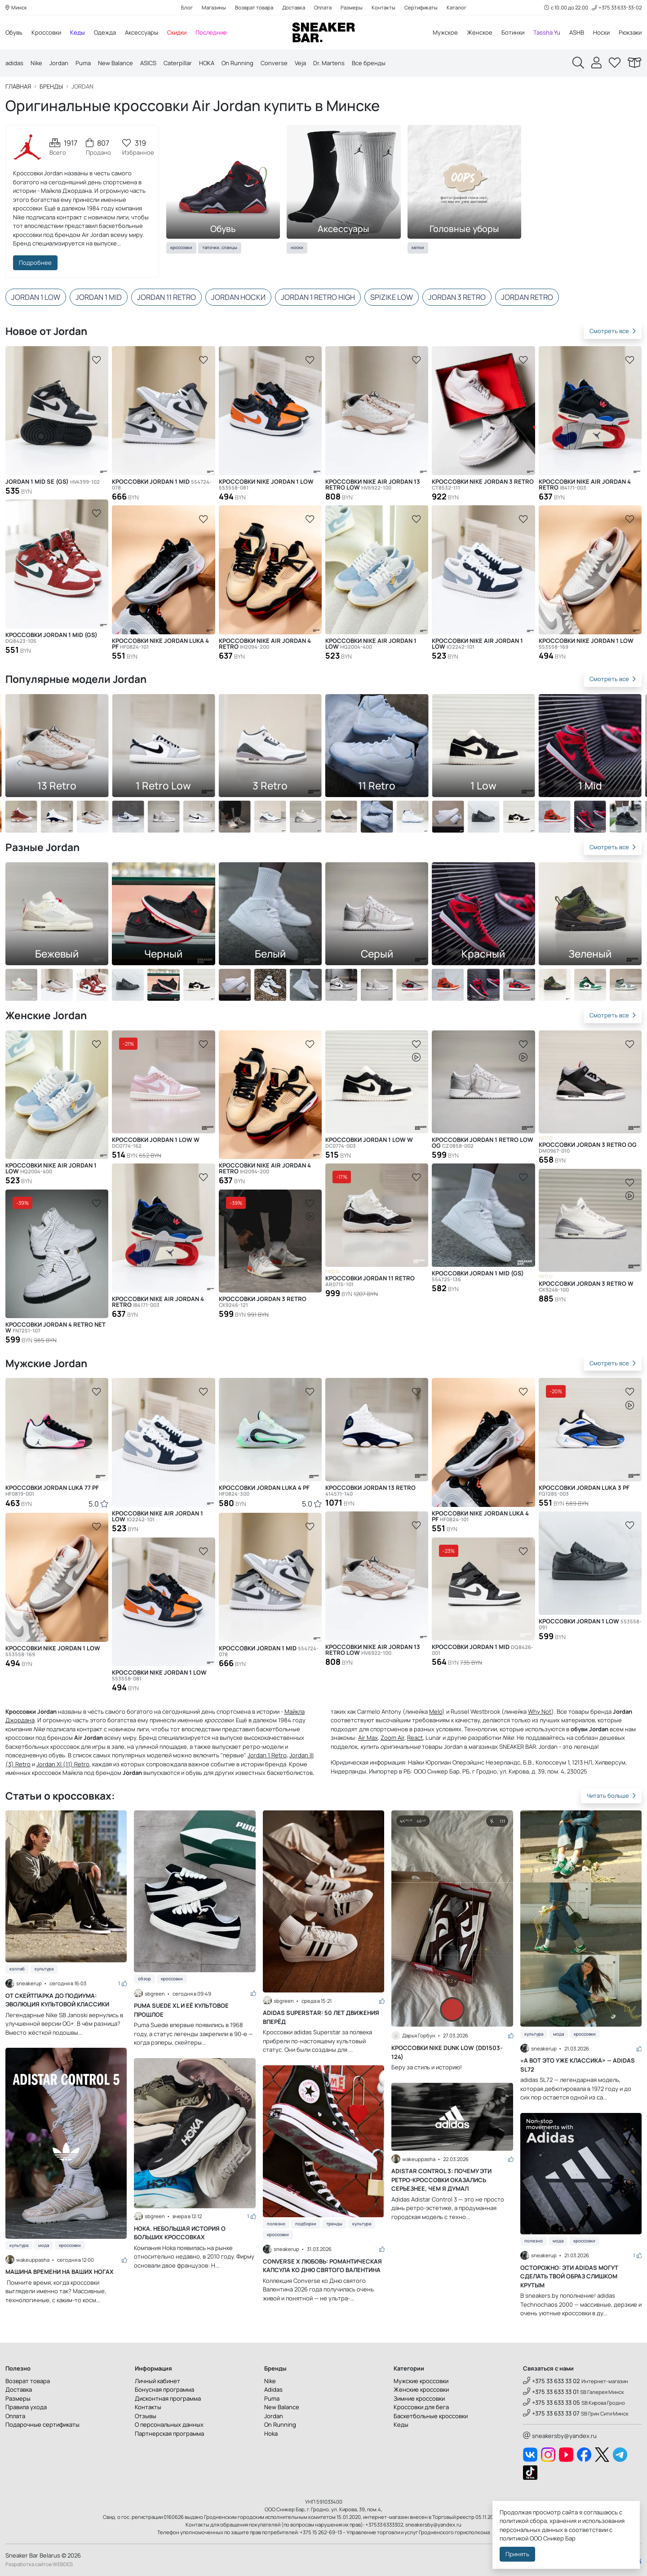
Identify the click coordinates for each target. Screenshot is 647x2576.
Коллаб (17, 1969)
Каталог (456, 7)
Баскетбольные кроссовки (431, 2416)
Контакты (383, 7)
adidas (14, 63)
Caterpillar (178, 63)
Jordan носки (238, 297)
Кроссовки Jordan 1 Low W (155, 1143)
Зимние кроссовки (419, 2398)
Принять (517, 2554)
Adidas (273, 2389)
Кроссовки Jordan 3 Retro (262, 1302)
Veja (300, 63)
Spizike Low (391, 297)
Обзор (144, 1979)
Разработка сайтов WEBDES (39, 2564)
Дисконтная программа (168, 2398)
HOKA (206, 63)
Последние (211, 32)
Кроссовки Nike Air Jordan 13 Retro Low (372, 484)
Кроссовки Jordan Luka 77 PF (52, 1491)
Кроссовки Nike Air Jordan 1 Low (371, 644)
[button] (628, 763)
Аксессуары (141, 32)
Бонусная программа (164, 2389)
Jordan (58, 63)
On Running (237, 63)
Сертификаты (421, 7)
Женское (479, 32)
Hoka (271, 2433)
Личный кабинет (157, 2381)
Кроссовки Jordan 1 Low (590, 1624)
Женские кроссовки (421, 2389)
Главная (18, 86)
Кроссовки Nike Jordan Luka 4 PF (160, 644)
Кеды (77, 32)
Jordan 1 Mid (98, 297)
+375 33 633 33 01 (551, 2392)
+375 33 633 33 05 (551, 2402)
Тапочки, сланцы (219, 247)
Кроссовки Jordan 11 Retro (370, 1281)
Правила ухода (26, 2407)
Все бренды (369, 63)
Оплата (323, 7)
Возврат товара (254, 7)
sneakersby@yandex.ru (560, 2436)
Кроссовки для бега (421, 2407)
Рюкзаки (630, 32)
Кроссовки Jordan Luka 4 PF (264, 1491)
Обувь (13, 32)
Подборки (305, 2224)
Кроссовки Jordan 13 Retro (370, 1491)
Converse (274, 63)
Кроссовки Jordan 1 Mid (162, 484)
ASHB (576, 32)
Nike (36, 63)
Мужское (445, 32)
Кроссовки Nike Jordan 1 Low (266, 484)
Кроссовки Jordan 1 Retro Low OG (482, 1143)
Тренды (334, 2224)
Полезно (276, 2224)
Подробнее (35, 262)
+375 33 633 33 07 (551, 2413)
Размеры (352, 7)
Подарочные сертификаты (42, 2424)
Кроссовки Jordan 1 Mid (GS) (51, 638)
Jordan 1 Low (35, 297)
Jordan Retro (527, 297)
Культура (44, 1969)
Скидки (176, 32)
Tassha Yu (546, 32)
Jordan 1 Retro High (318, 297)
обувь (57, 1755)
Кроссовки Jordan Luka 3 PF (584, 1491)
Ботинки (512, 32)
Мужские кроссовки (421, 2381)
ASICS (148, 63)
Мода (43, 2245)
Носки (601, 32)
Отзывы (145, 2416)
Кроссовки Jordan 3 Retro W (586, 1286)
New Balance (115, 63)
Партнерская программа (169, 2433)
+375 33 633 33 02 (551, 2381)
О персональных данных (169, 2424)
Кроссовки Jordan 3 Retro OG (588, 1148)
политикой (514, 2538)
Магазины (214, 7)
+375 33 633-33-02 (617, 7)
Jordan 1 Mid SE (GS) (52, 482)
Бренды (51, 86)
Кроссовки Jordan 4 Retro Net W (55, 1327)
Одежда (105, 32)
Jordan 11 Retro (166, 297)
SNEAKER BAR (517, 1747)
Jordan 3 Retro (457, 297)
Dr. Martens (329, 63)
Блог (187, 7)
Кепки (418, 247)
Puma (83, 63)
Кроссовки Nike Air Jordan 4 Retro (265, 644)
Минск (16, 7)
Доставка (293, 7)
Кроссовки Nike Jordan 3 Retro (483, 484)
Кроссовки (46, 32)
